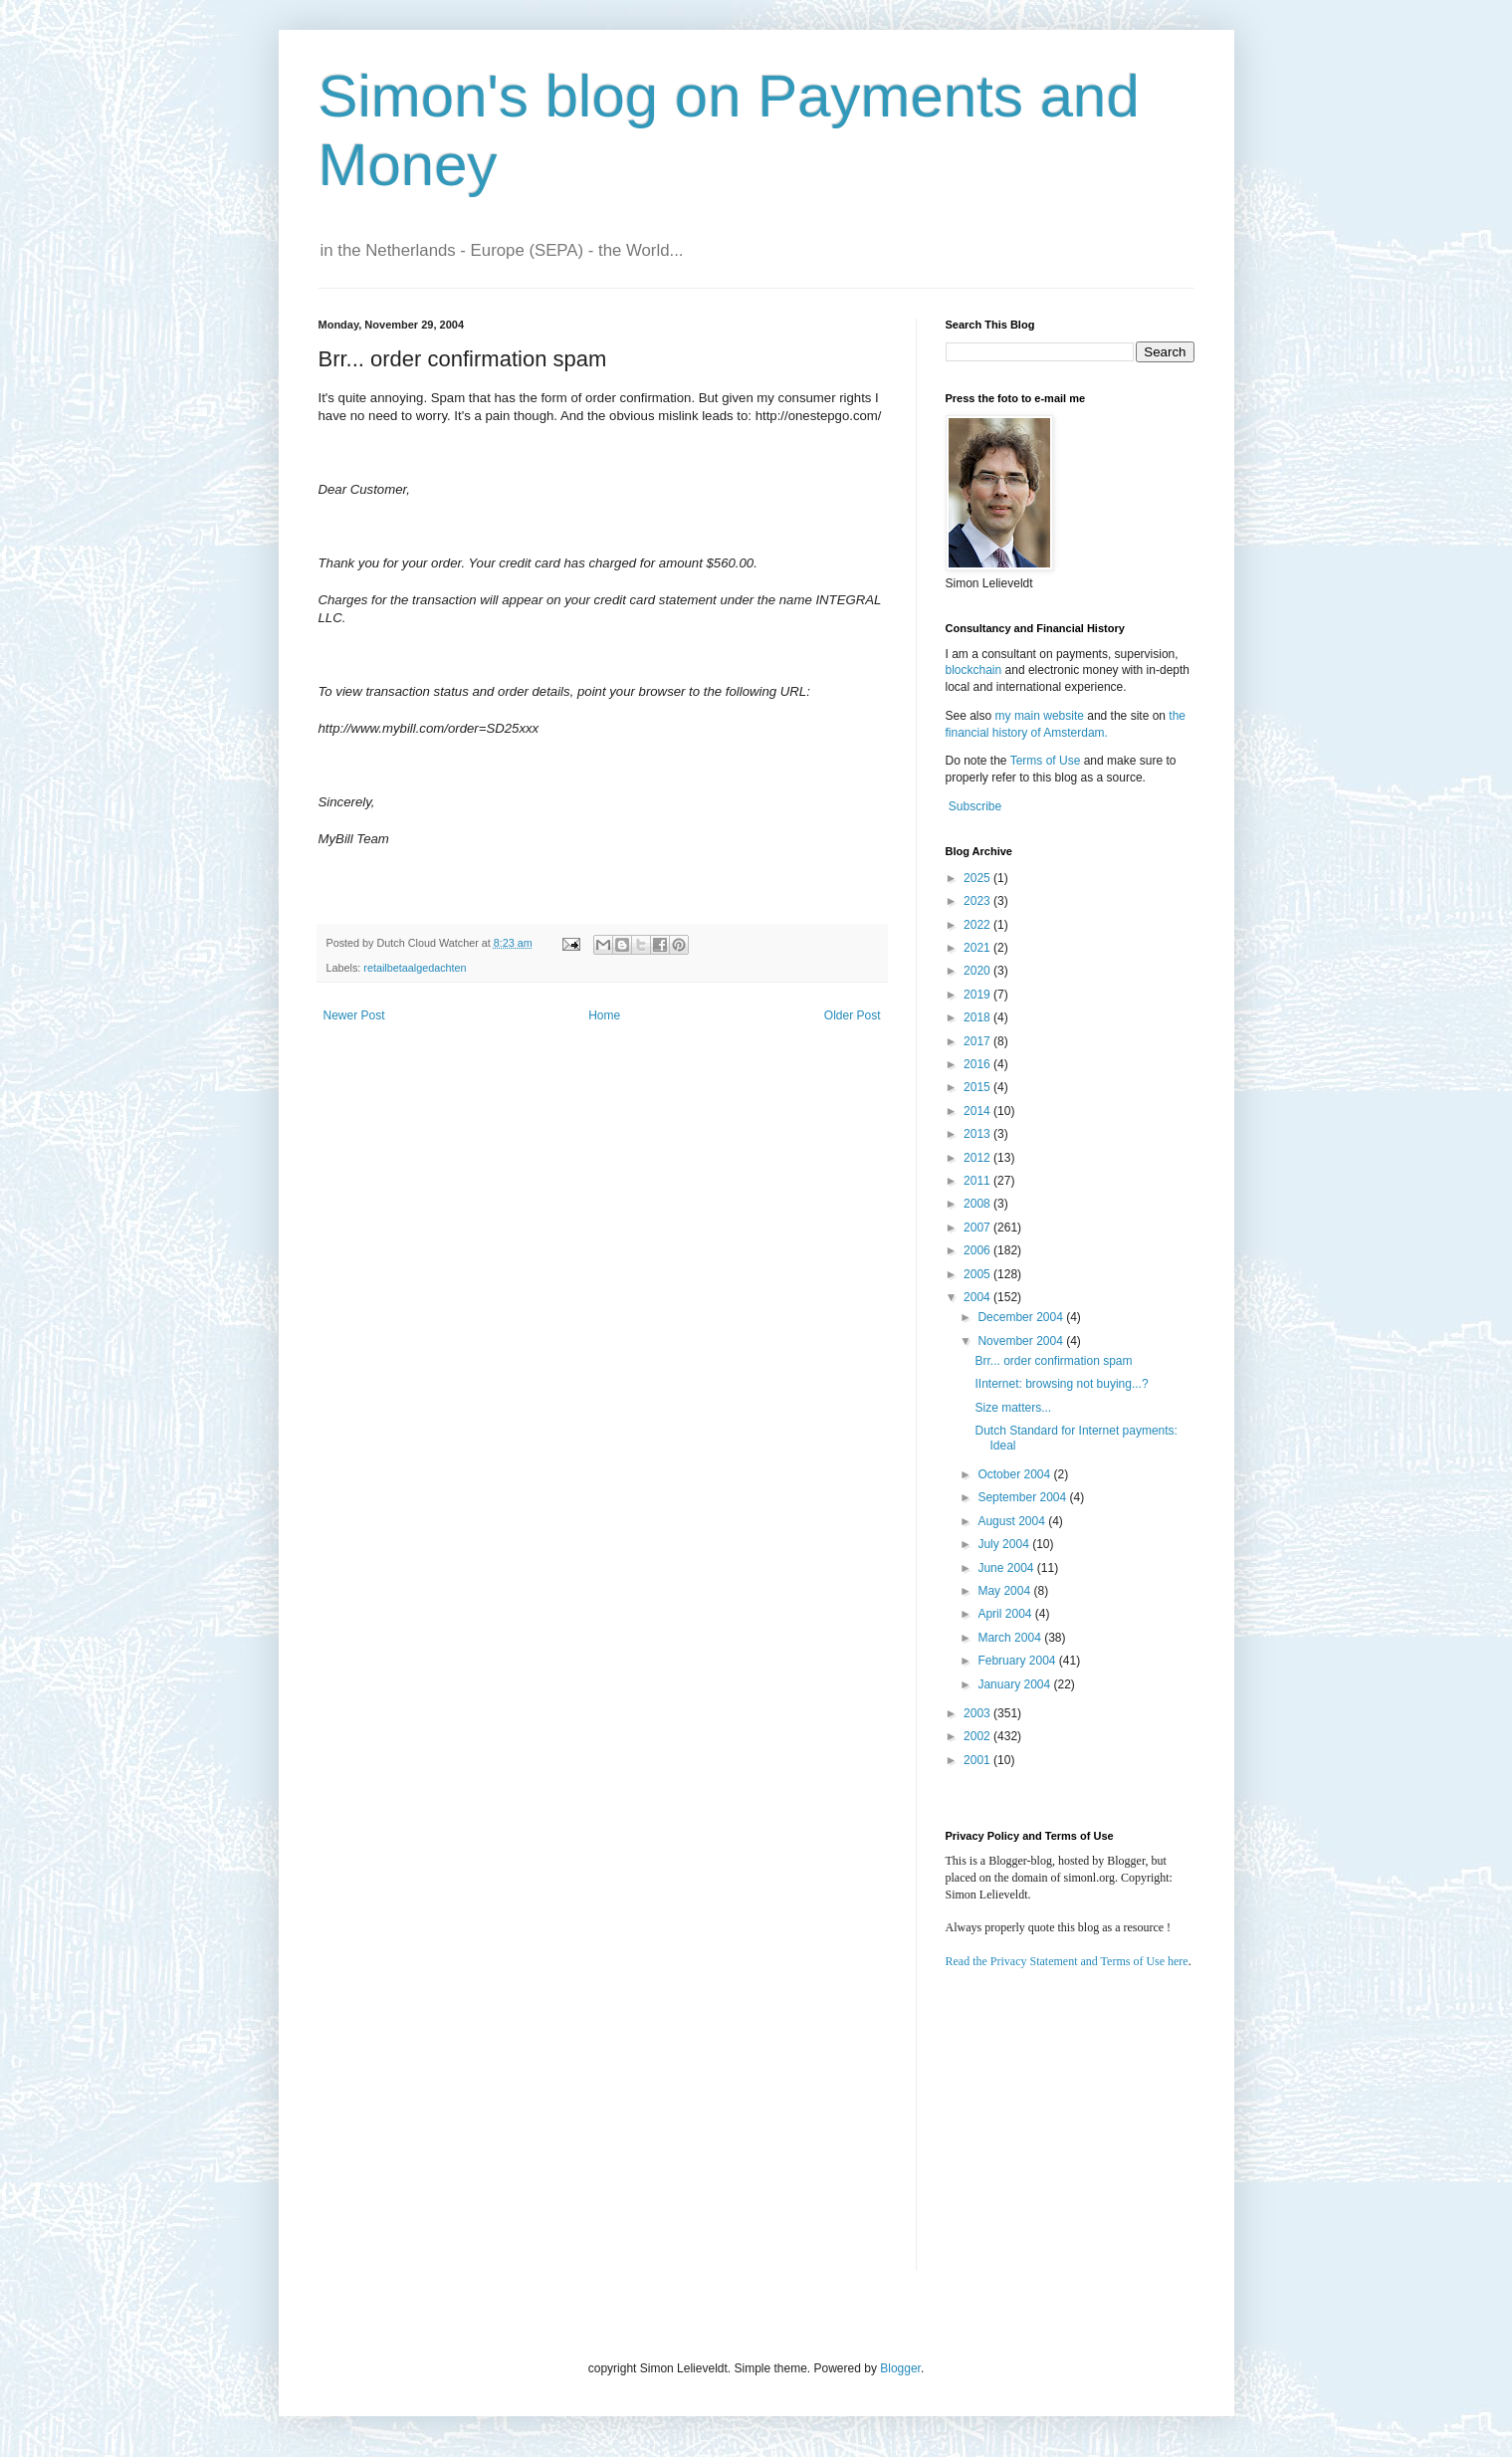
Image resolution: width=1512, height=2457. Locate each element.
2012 (978, 1158)
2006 (978, 1250)
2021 (978, 948)
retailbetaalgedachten (414, 968)
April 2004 (1005, 1614)
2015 (978, 1087)
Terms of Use (1045, 761)
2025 (978, 878)
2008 (978, 1204)
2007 (978, 1227)
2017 (978, 1041)
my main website (1039, 716)
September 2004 (1023, 1497)
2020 (978, 971)
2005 (978, 1274)
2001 (978, 1760)
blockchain (975, 670)
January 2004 (1015, 1684)
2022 (978, 925)
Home (604, 1015)
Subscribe (975, 806)
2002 (978, 1736)
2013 (978, 1134)
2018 (978, 1017)
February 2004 (1017, 1661)
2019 (978, 995)
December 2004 (1021, 1317)
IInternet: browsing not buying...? (1061, 1384)
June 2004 (1006, 1568)
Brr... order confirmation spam (1053, 1361)
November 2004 (1021, 1341)
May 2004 (1005, 1591)
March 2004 (1010, 1638)
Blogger (900, 2368)
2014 (978, 1111)
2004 (978, 1297)
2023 (978, 901)
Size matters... (1012, 1408)
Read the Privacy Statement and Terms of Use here (1067, 1961)
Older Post (852, 1015)
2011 (978, 1181)
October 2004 (1015, 1474)
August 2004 (1012, 1521)
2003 (978, 1713)
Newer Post (354, 1015)
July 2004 (1004, 1544)
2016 (978, 1064)
